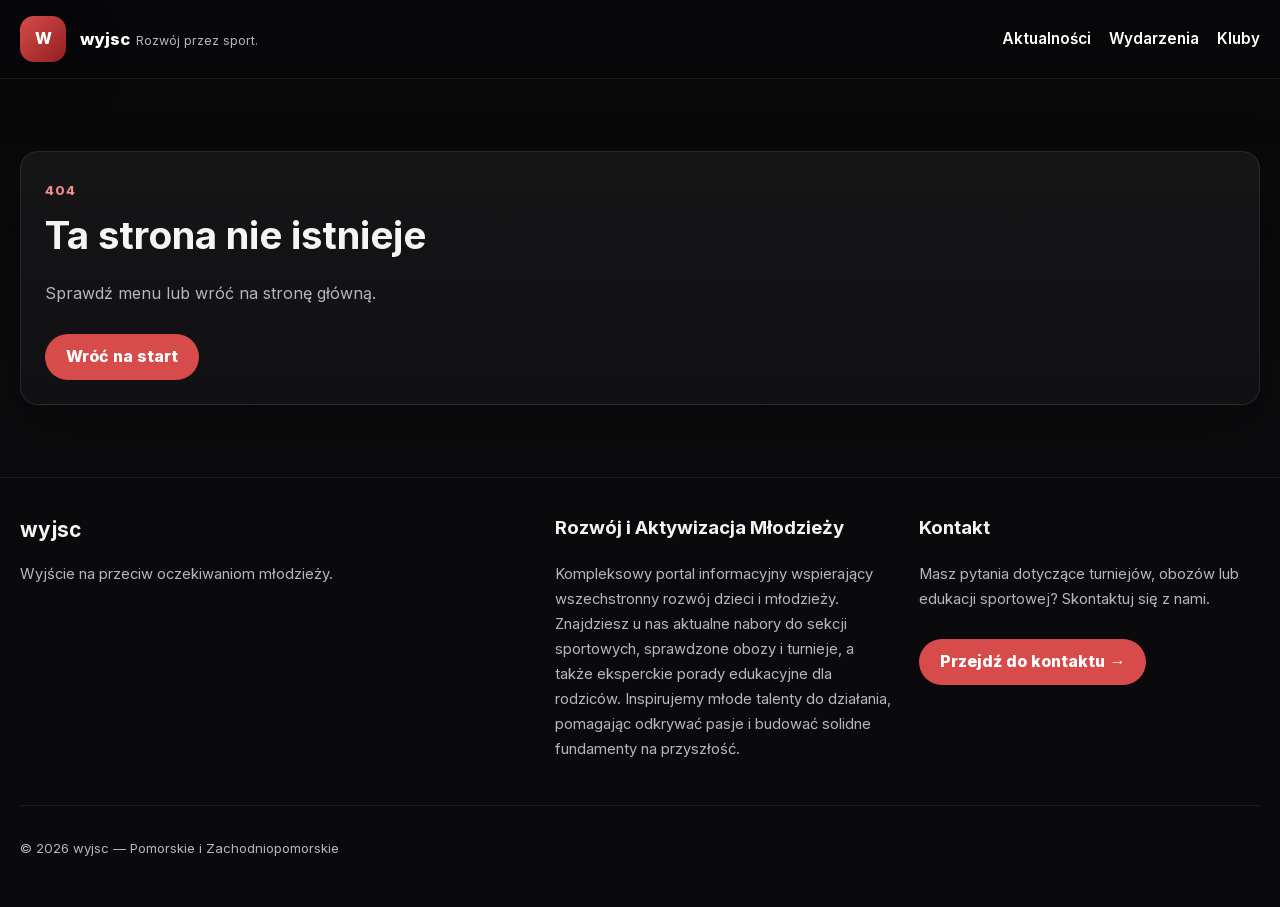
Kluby (1238, 38)
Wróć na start (122, 356)
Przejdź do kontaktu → (1032, 661)
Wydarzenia (1154, 38)
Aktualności (1046, 38)
